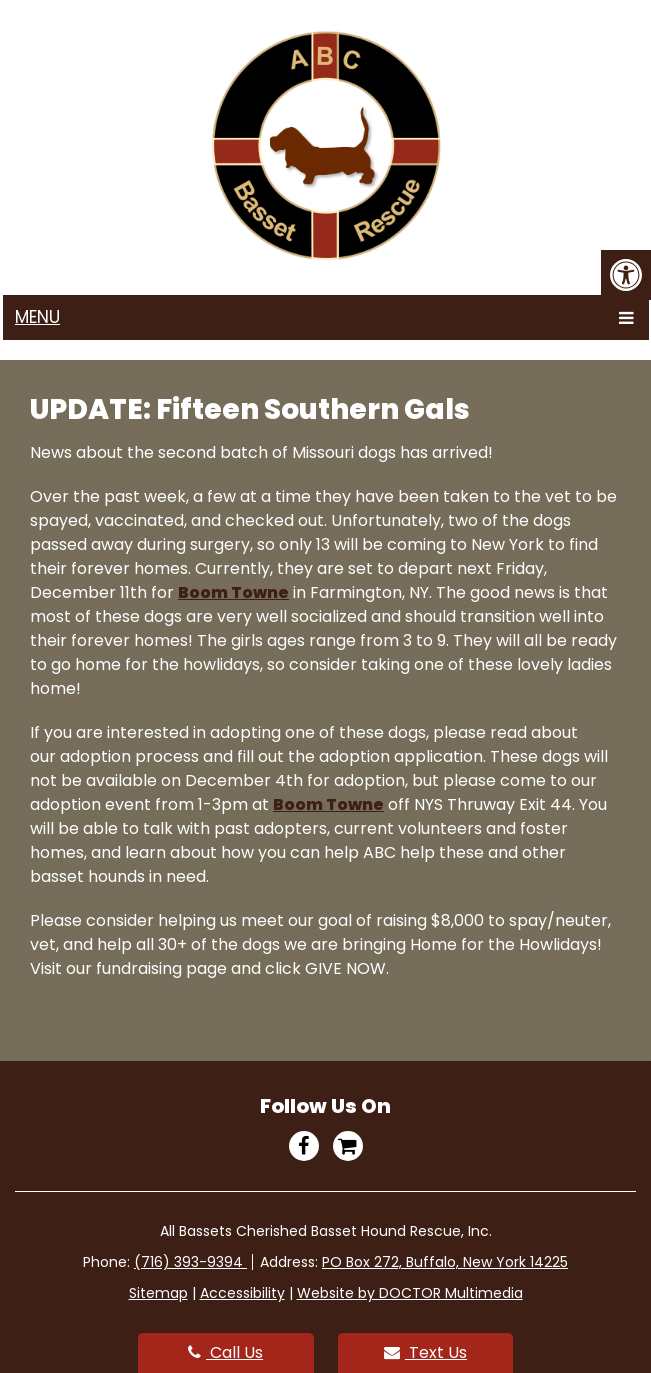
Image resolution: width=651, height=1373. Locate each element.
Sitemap (158, 1293)
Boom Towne (233, 592)
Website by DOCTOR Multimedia (410, 1293)
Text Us (425, 1352)
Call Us (225, 1352)
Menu (37, 317)
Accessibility (242, 1293)
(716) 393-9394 (190, 1262)
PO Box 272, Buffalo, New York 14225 (445, 1262)
